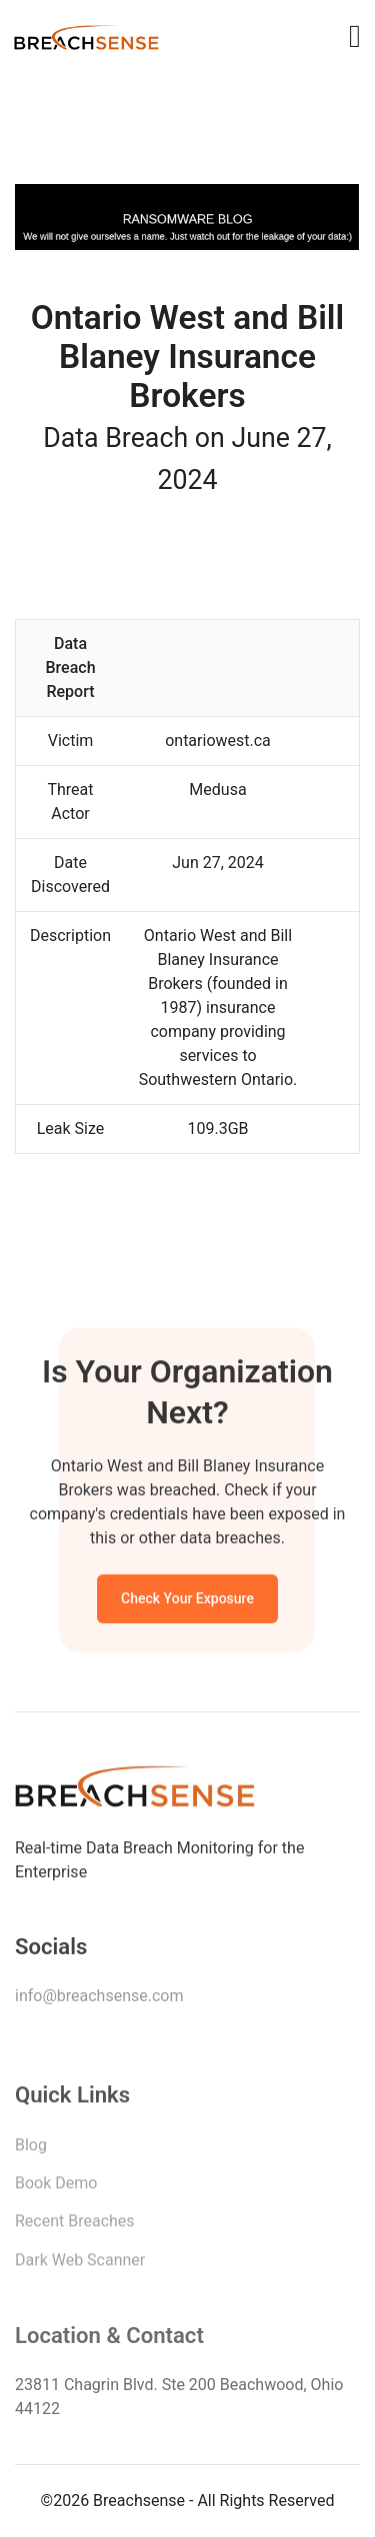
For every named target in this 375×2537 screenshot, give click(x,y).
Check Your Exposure (187, 1601)
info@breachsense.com (99, 1999)
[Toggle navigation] (355, 36)
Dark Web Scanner (80, 2264)
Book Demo (56, 2187)
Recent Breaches (75, 2225)
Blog (31, 2149)
